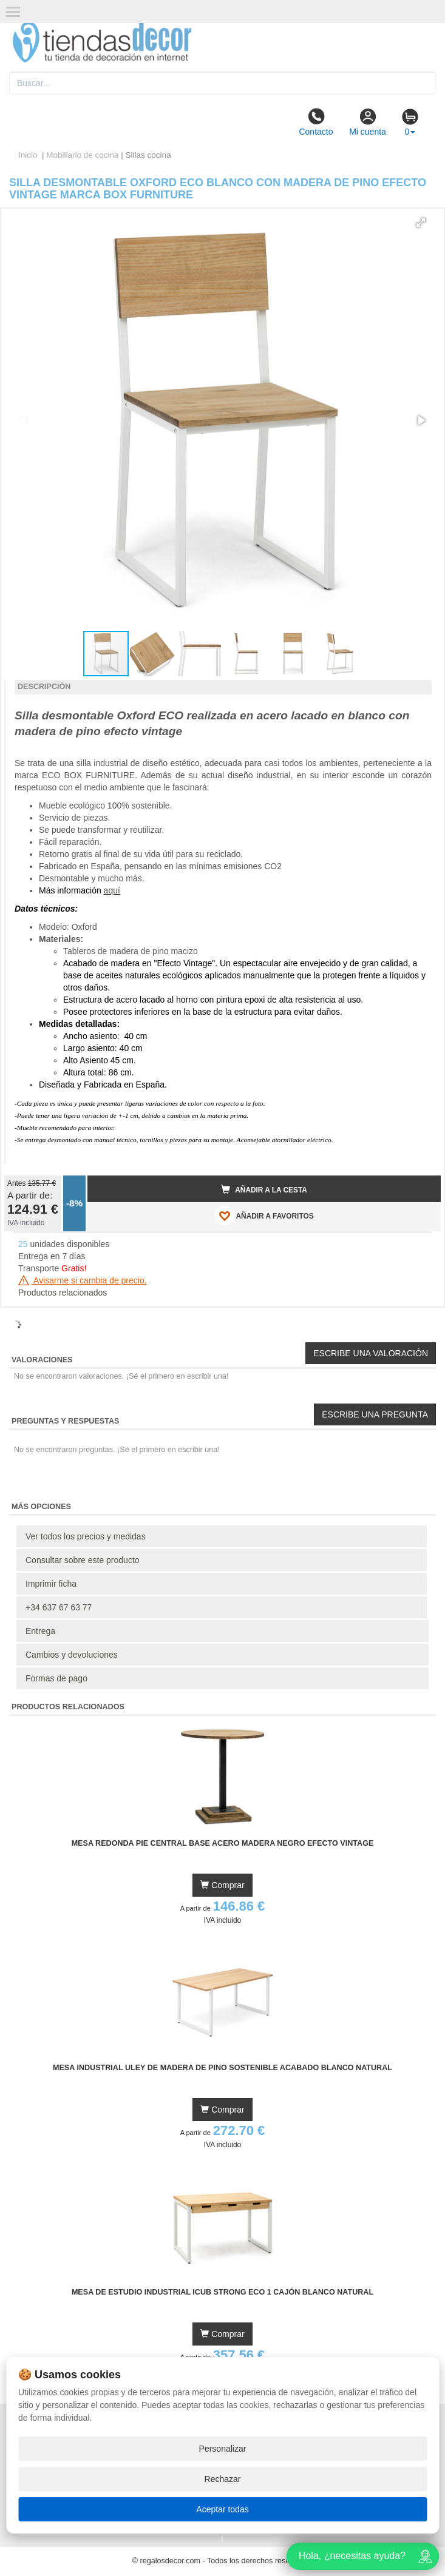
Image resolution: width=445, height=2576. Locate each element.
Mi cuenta (367, 121)
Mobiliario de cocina (82, 155)
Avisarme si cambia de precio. (82, 1280)
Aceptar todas (222, 2509)
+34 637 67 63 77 (58, 1607)
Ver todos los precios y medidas (85, 1536)
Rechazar (223, 2479)
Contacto (316, 121)
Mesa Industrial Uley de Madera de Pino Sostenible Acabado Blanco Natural (222, 2067)
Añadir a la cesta (264, 1189)
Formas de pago (56, 1678)
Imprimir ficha (50, 1584)
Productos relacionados (62, 1292)
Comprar (222, 1885)
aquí (112, 890)
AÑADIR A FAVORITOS (264, 1215)
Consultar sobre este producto (82, 1560)
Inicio (28, 155)
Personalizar (222, 2448)
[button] (420, 222)
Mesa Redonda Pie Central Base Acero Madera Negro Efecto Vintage (223, 1843)
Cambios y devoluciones (71, 1655)
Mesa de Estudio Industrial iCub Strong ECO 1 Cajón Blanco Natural (222, 2292)
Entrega (40, 1631)
